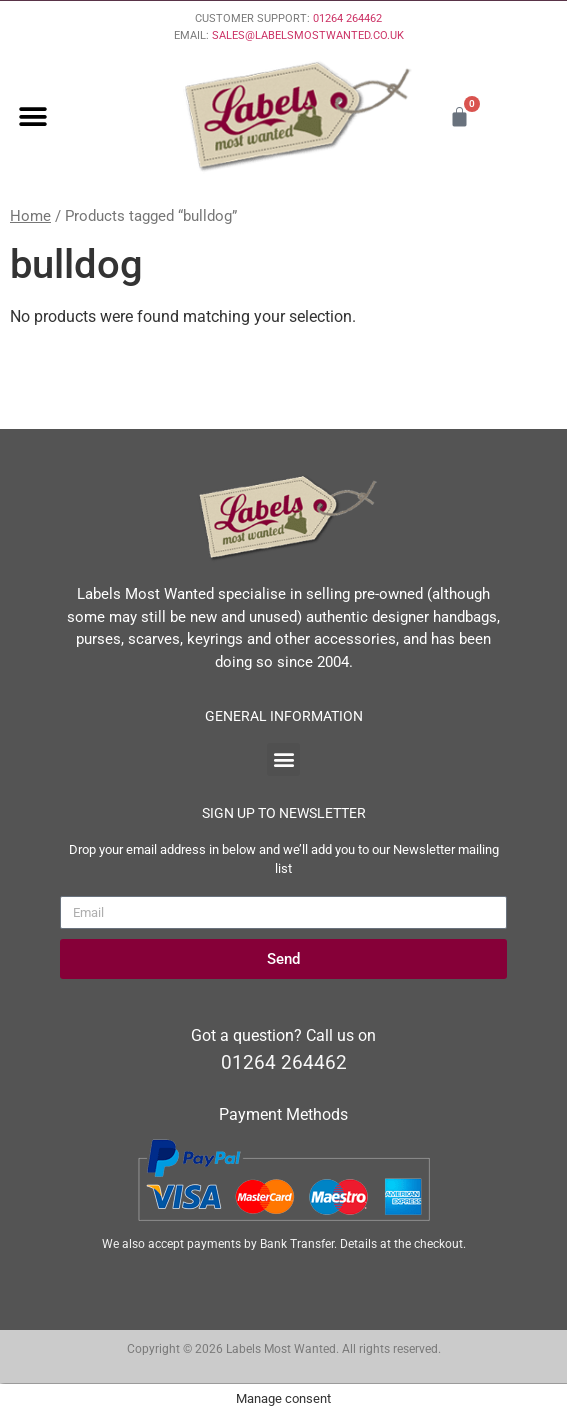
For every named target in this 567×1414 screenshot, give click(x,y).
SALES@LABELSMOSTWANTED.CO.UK (308, 35)
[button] (32, 116)
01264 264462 (347, 18)
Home (30, 216)
